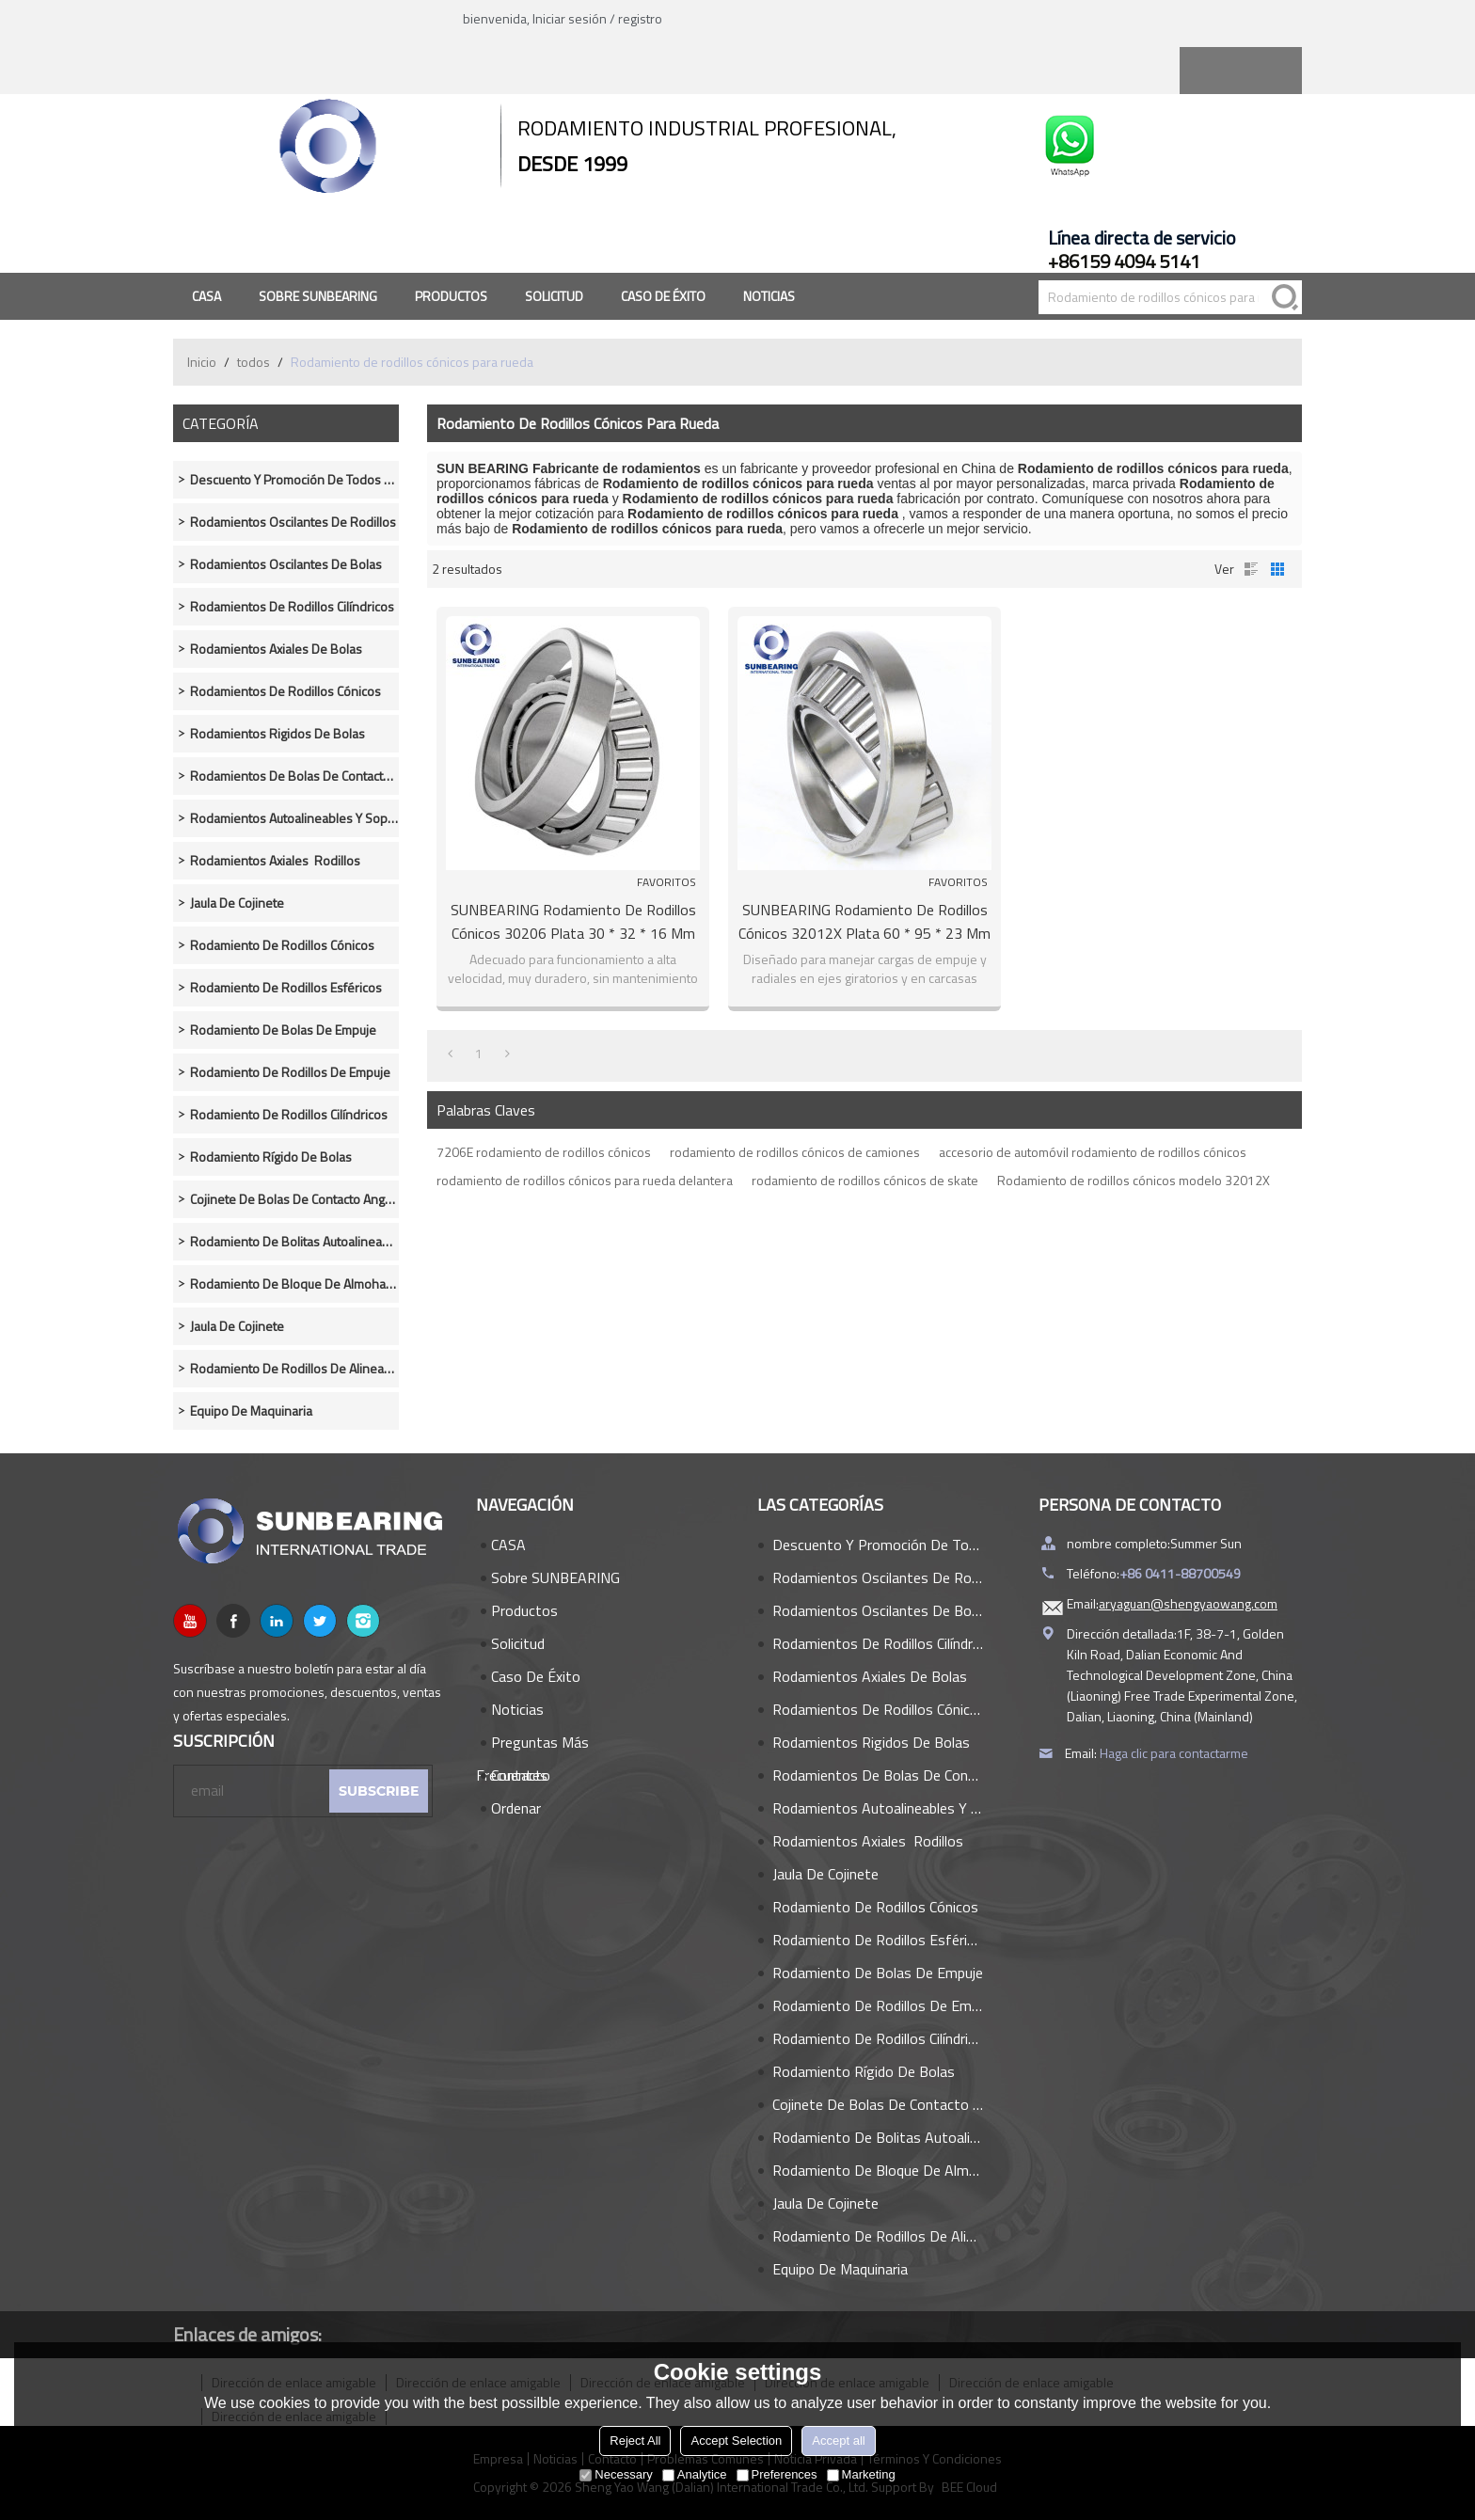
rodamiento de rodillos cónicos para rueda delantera (584, 1180)
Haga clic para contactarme (1174, 1753)
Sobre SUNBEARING (318, 296)
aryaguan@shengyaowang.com (1188, 1603)
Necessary (615, 2474)
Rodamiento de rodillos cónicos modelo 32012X (1133, 1180)
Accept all (838, 2440)
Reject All (635, 2440)
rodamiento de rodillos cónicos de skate (865, 1180)
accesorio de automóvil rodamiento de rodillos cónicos (1092, 1152)
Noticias (769, 296)
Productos (451, 296)
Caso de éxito (663, 296)
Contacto (520, 1775)
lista (1251, 569)
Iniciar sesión (569, 18)
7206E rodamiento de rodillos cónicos (543, 1152)
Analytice (694, 2474)
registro (640, 18)
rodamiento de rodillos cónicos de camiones (795, 1152)
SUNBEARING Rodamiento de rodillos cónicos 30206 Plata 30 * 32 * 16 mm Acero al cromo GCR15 (573, 921)
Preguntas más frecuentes (532, 1745)
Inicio (201, 362)
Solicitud (554, 296)
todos (253, 362)
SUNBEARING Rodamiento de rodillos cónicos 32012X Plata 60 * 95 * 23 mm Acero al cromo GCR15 (864, 921)
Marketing (861, 2474)
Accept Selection (736, 2440)
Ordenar (516, 1808)
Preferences (777, 2474)
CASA (206, 296)
